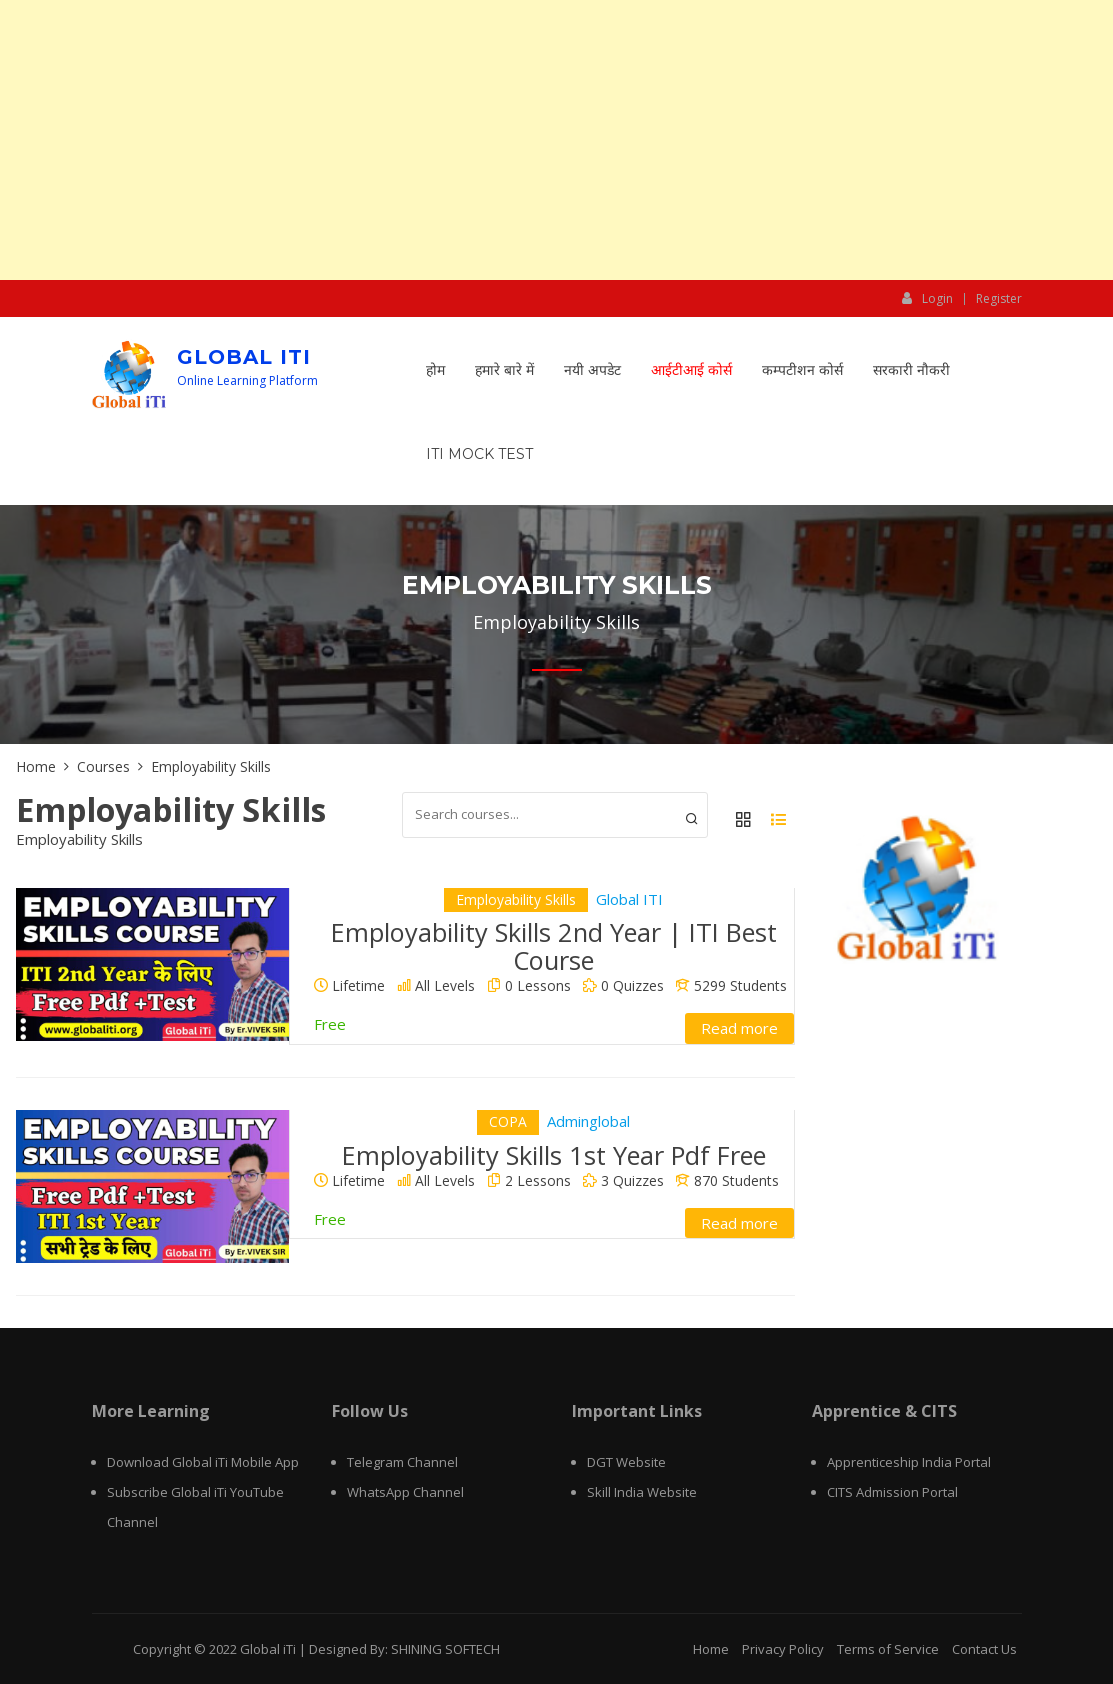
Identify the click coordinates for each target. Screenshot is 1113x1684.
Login (927, 298)
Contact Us (984, 1649)
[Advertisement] (556, 140)
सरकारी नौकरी (911, 370)
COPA (508, 1121)
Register (999, 299)
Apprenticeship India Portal (909, 1462)
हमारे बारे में (504, 370)
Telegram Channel (402, 1462)
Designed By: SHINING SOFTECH (404, 1649)
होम (435, 370)
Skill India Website (642, 1492)
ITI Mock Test (479, 454)
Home (711, 1649)
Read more (739, 1028)
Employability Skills (516, 899)
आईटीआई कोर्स (691, 370)
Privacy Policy (783, 1649)
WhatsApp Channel (405, 1492)
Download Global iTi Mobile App (203, 1462)
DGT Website (626, 1462)
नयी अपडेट (592, 370)
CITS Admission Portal (892, 1492)
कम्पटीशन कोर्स (802, 370)
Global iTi (244, 357)
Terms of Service (888, 1649)
